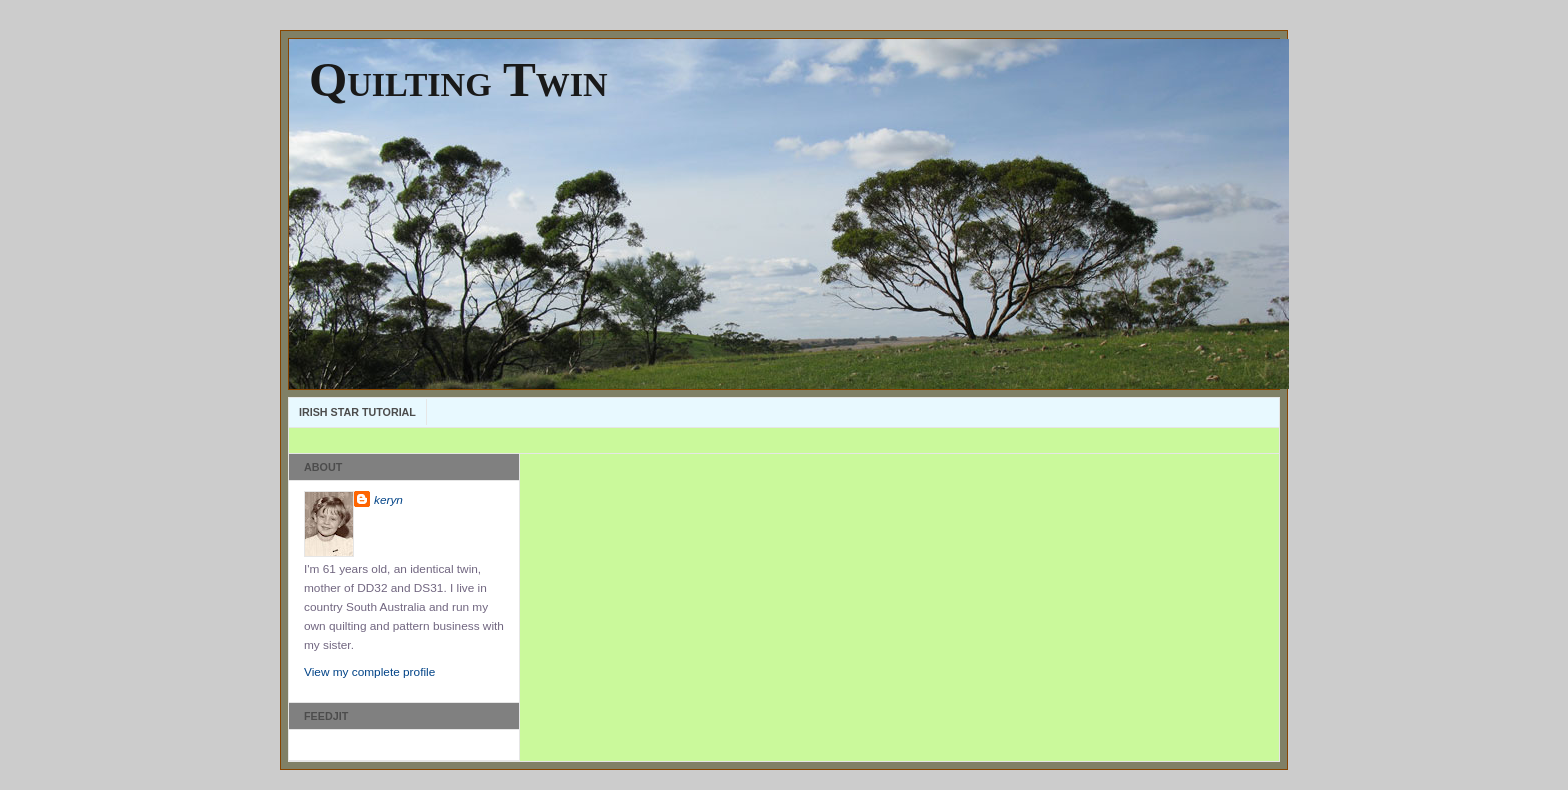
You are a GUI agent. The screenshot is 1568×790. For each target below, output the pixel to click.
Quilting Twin (458, 79)
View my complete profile (369, 672)
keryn (388, 500)
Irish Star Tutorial (357, 412)
